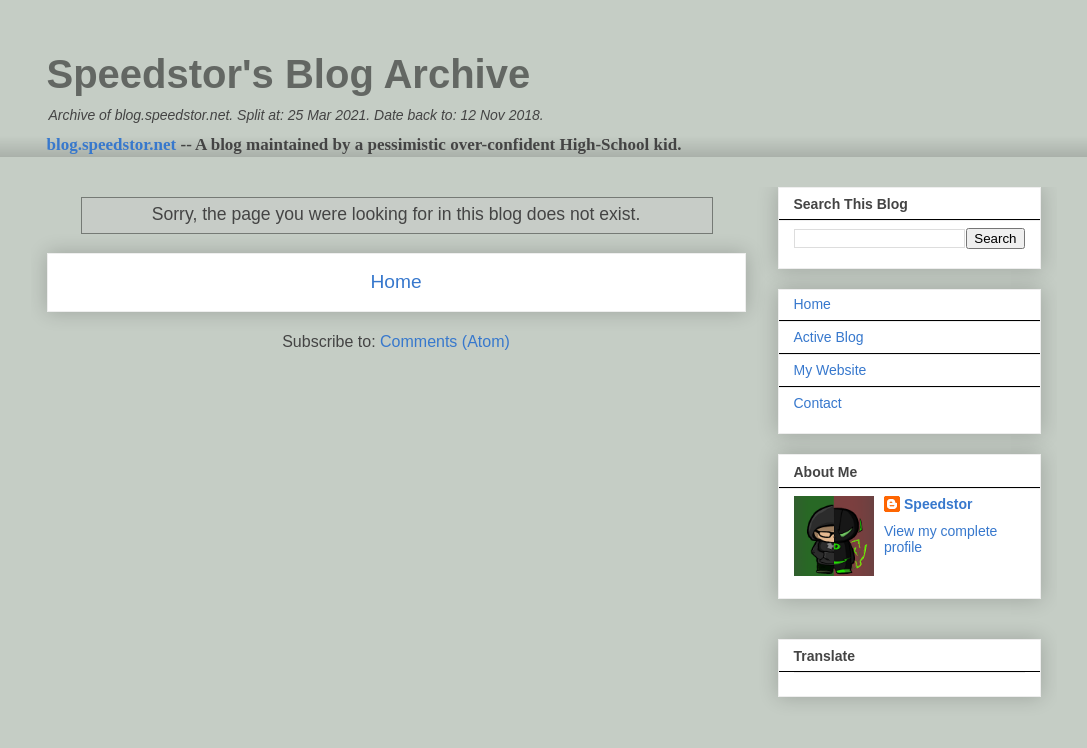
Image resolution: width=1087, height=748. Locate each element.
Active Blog (829, 337)
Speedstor (938, 504)
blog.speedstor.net (112, 144)
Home (395, 281)
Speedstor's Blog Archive (289, 74)
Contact (818, 403)
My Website (830, 370)
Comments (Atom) (445, 341)
